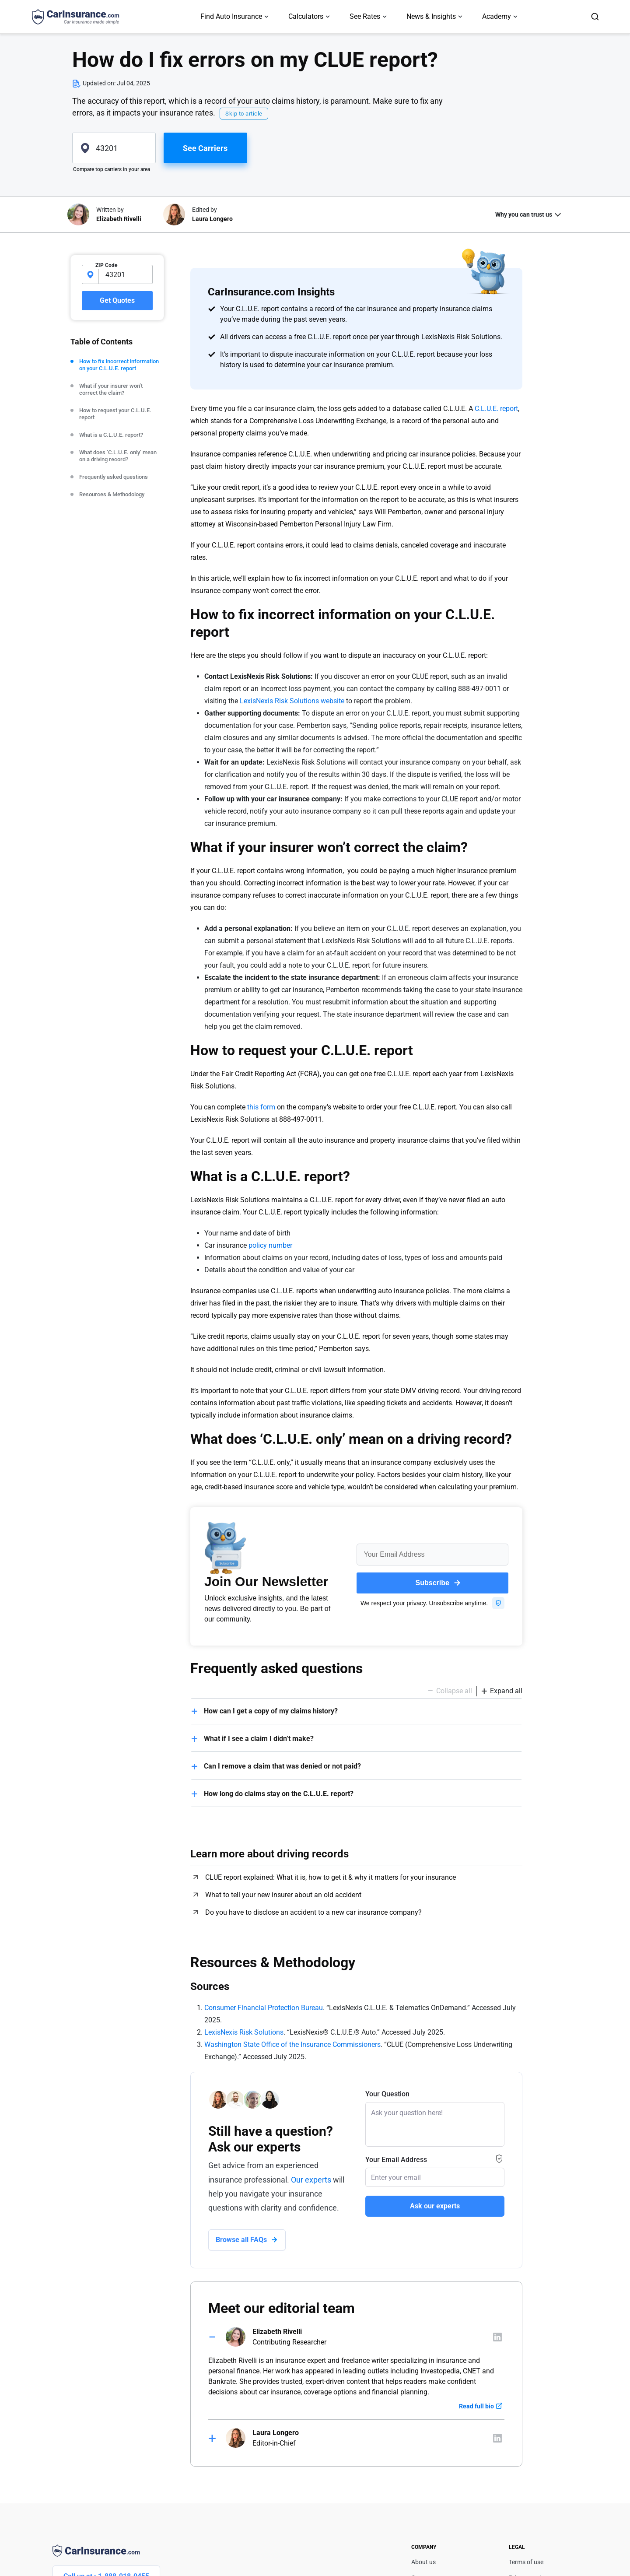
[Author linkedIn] (497, 2337)
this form (261, 1107)
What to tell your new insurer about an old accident (283, 1895)
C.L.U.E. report (496, 408)
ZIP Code (106, 265)
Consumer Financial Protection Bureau (263, 2008)
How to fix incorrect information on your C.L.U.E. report (119, 365)
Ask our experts (435, 2206)
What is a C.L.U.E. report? (111, 435)
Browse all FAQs (241, 2240)
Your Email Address (396, 2159)
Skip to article (243, 113)
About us (423, 2561)
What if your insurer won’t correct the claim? (111, 389)
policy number (270, 1245)
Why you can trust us (523, 214)
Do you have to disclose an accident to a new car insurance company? (313, 1912)
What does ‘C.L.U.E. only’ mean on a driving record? (118, 456)
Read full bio (476, 2406)
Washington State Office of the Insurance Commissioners (292, 2044)
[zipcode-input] (125, 274)
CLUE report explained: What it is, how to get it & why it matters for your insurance (330, 1877)
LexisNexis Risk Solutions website (292, 701)
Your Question (387, 2094)
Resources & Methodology (111, 494)
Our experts (311, 2179)
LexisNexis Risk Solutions (244, 2032)
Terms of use (526, 2561)
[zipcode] (114, 148)
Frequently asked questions (113, 477)
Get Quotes (117, 300)
